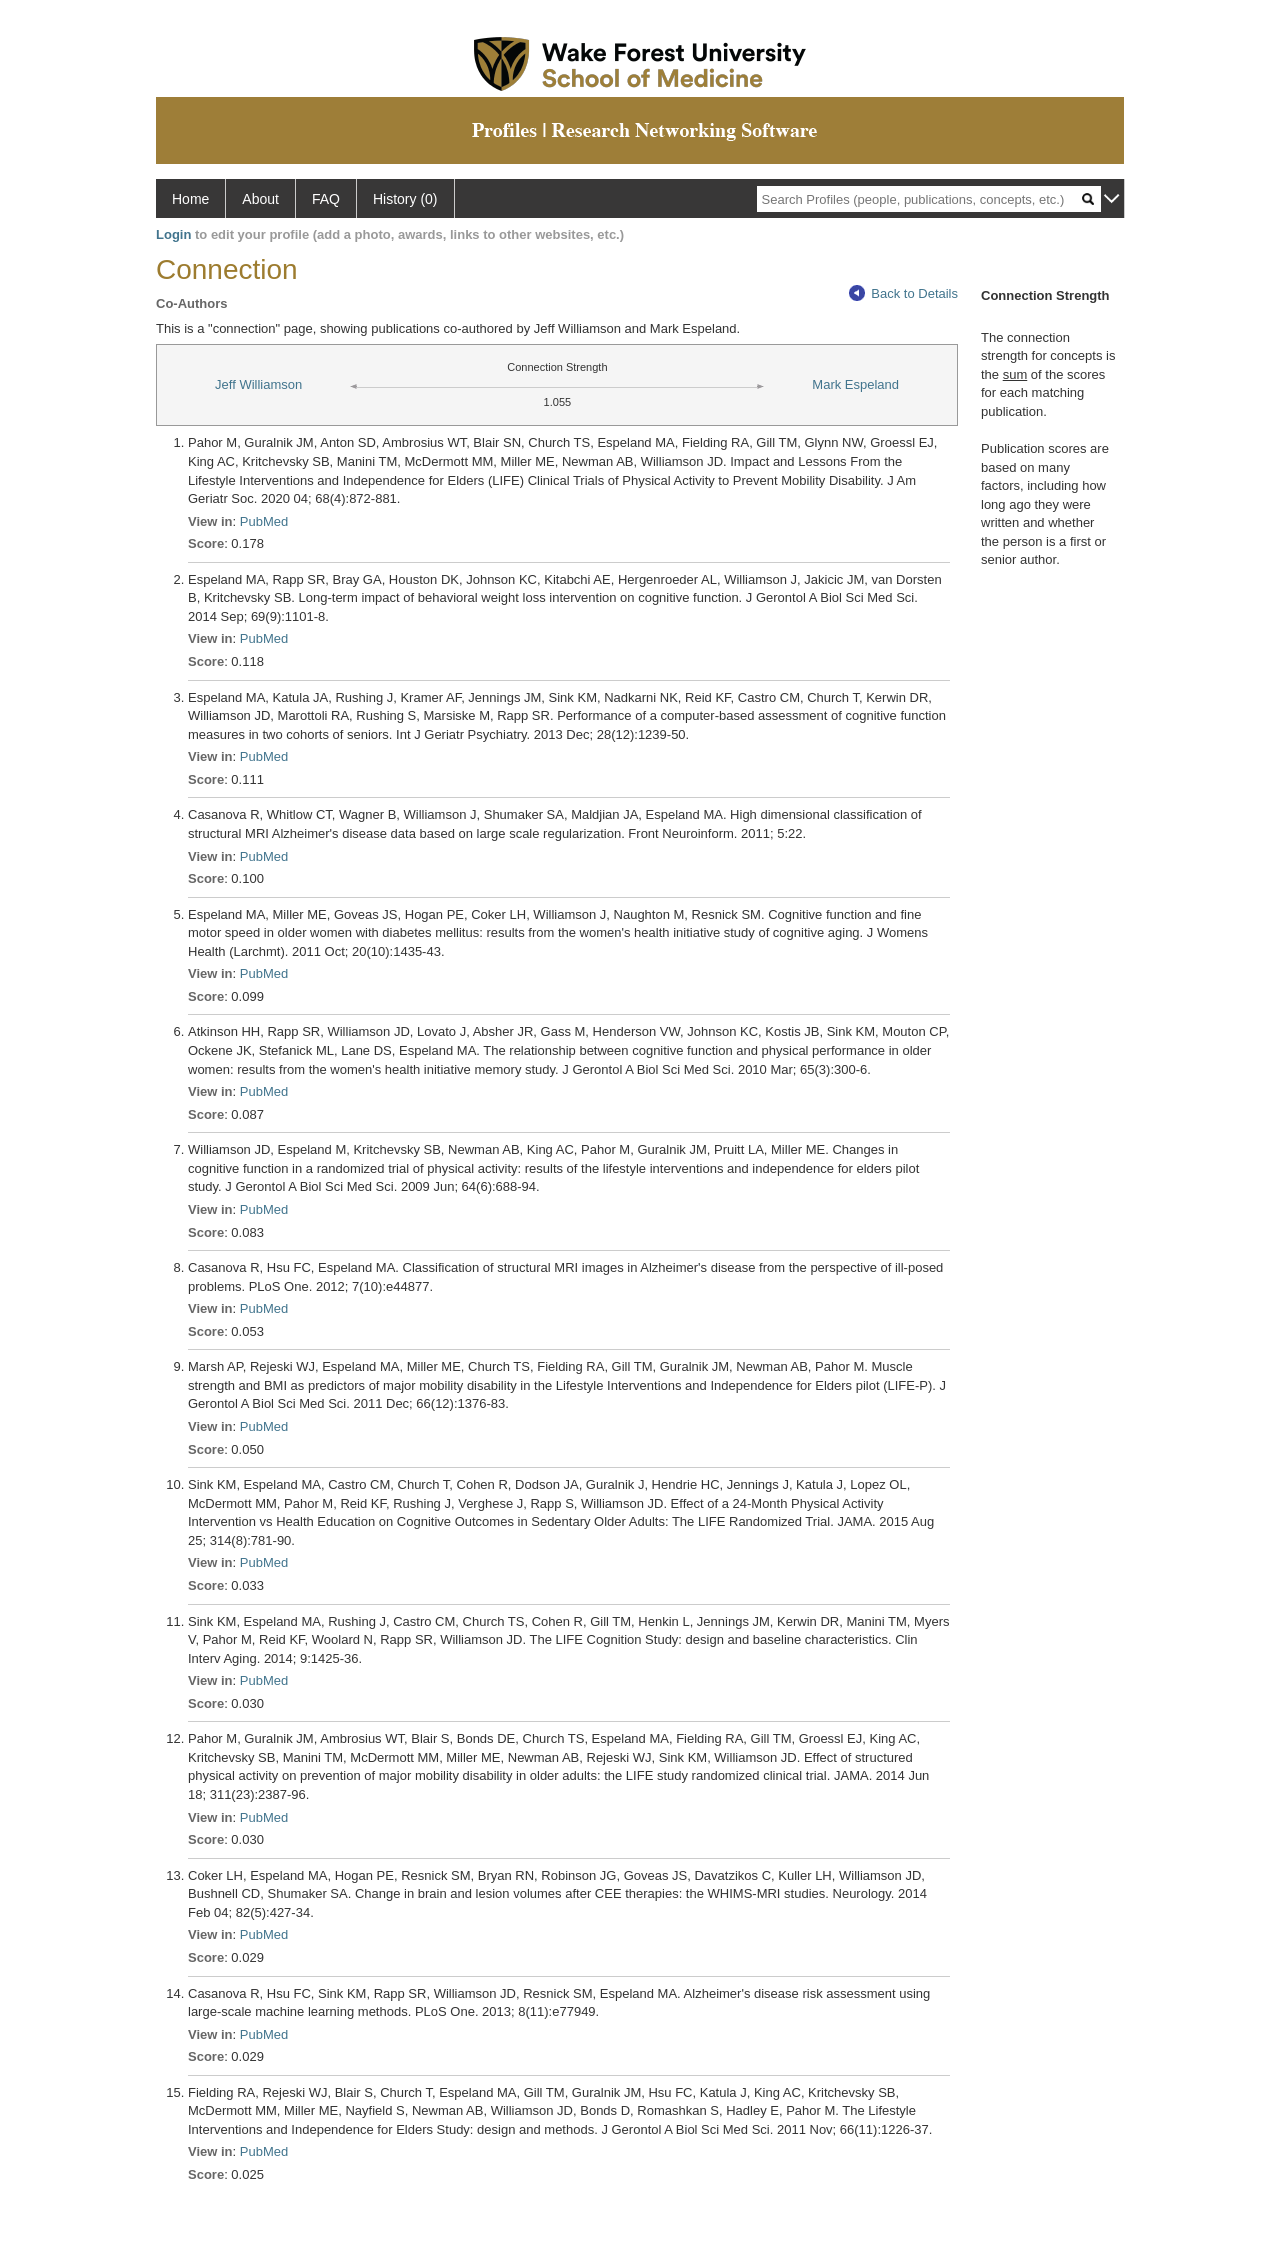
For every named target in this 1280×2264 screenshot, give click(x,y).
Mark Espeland (855, 384)
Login (173, 234)
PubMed (264, 521)
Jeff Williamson (258, 384)
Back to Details (903, 293)
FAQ (326, 199)
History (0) (405, 199)
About (260, 199)
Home (190, 199)
